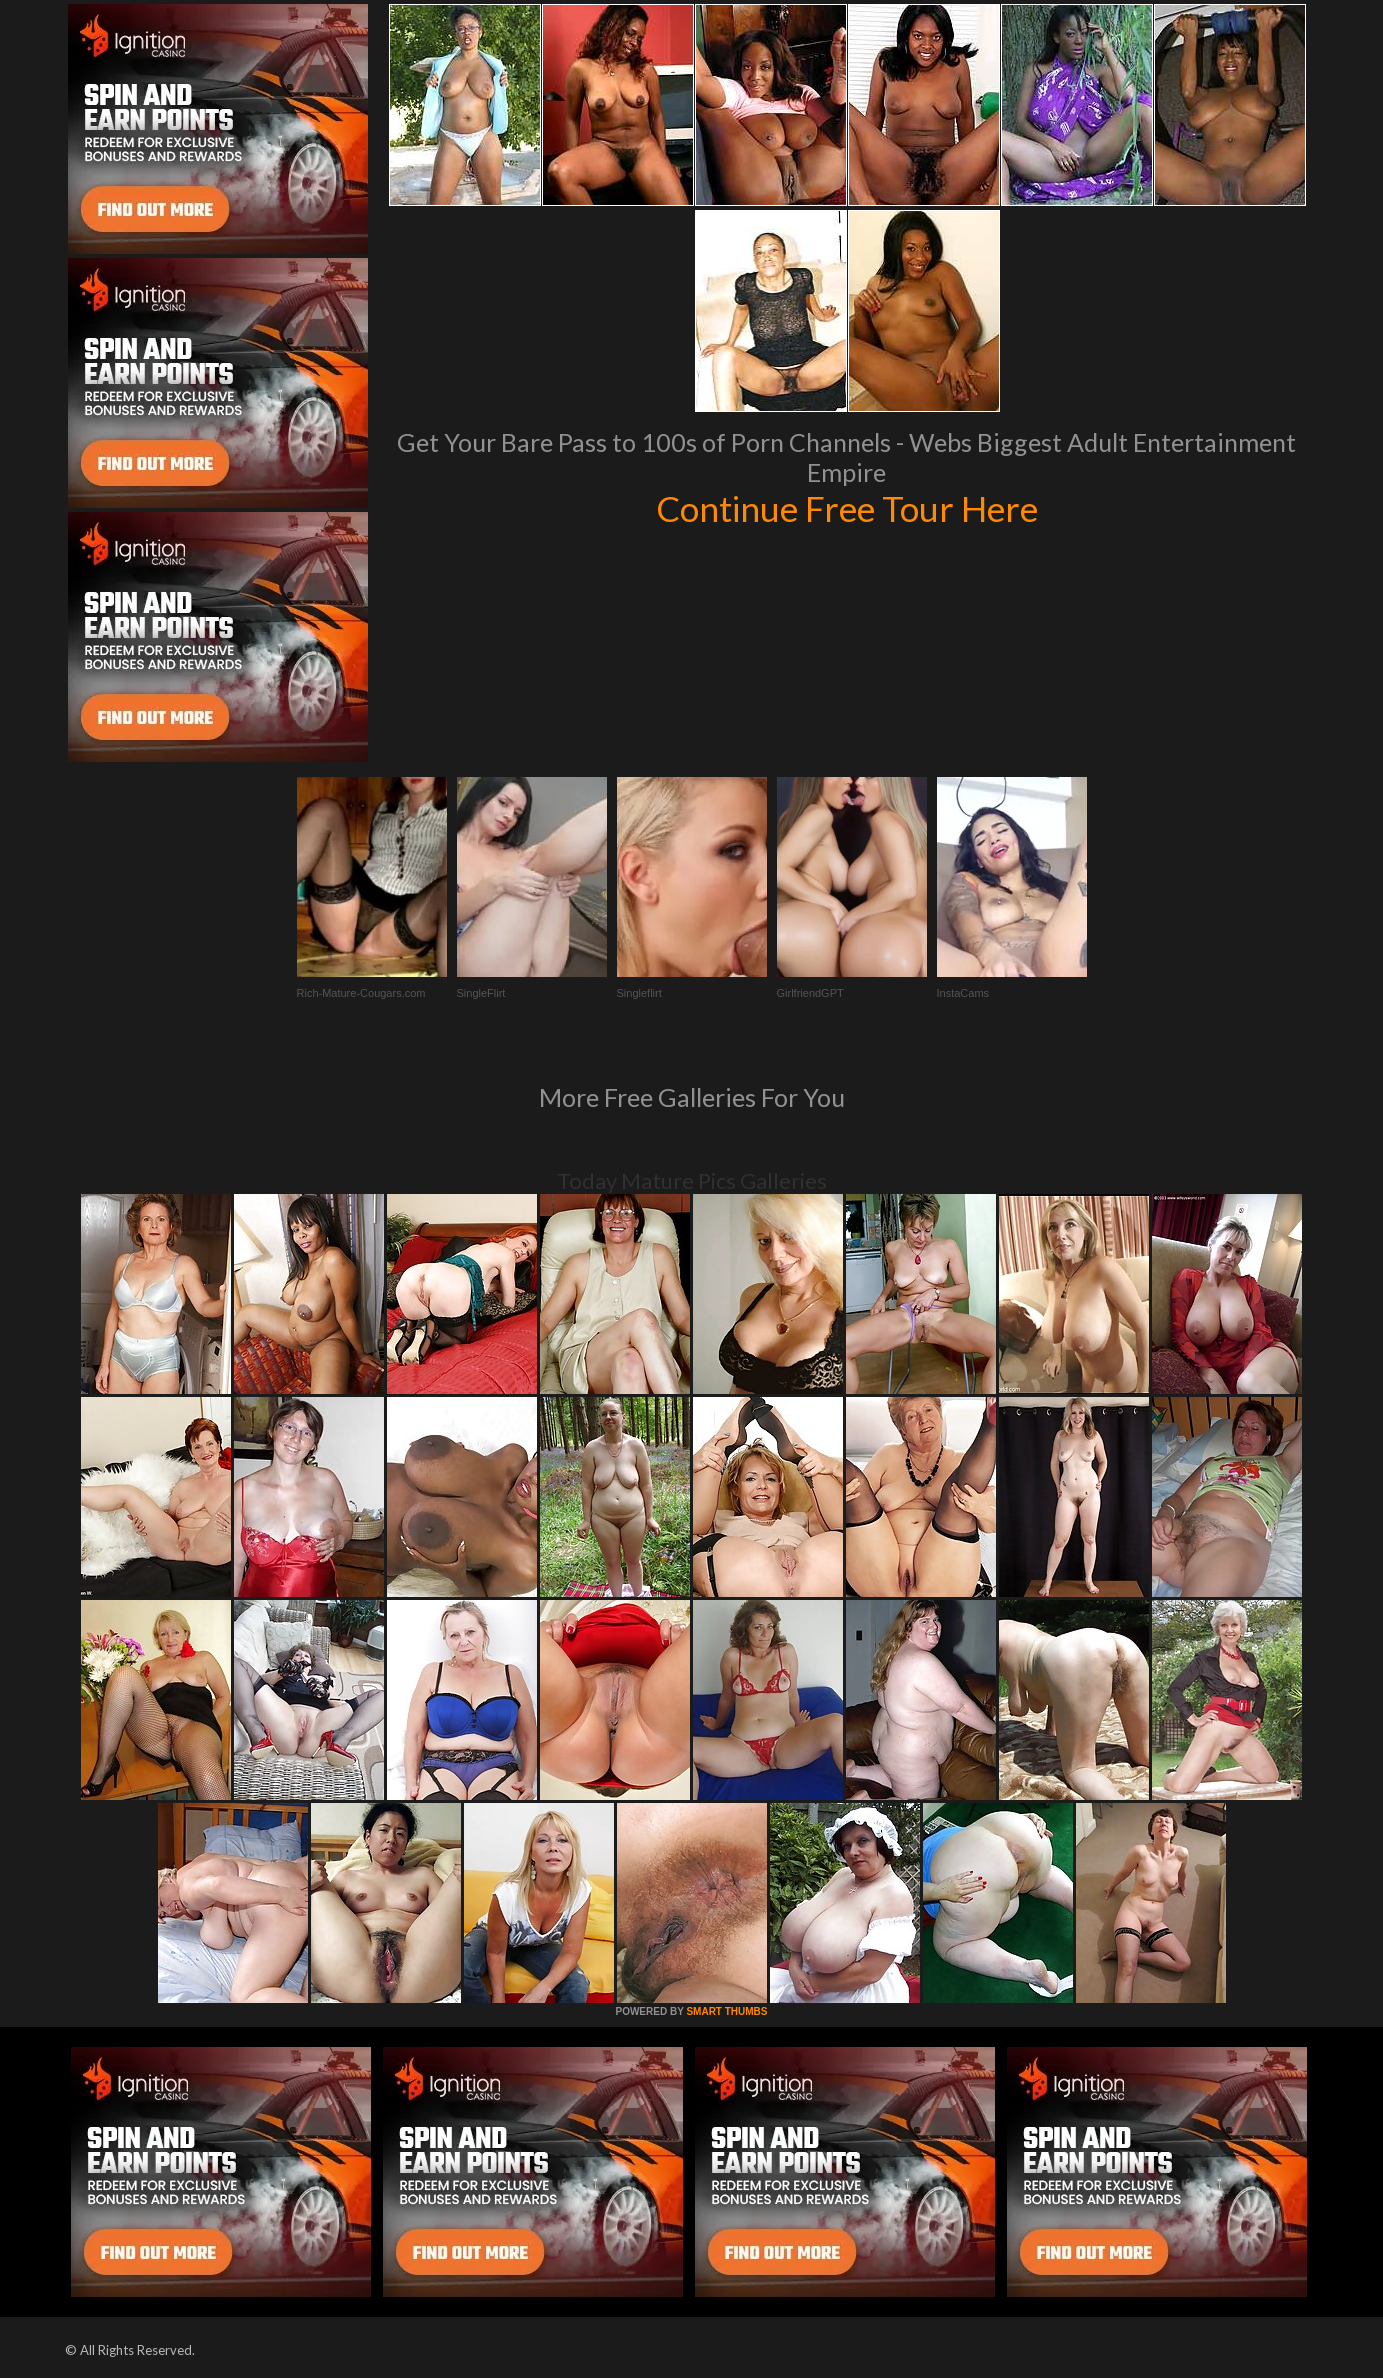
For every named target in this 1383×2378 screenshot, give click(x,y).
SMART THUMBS (726, 2011)
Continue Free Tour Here (847, 508)
